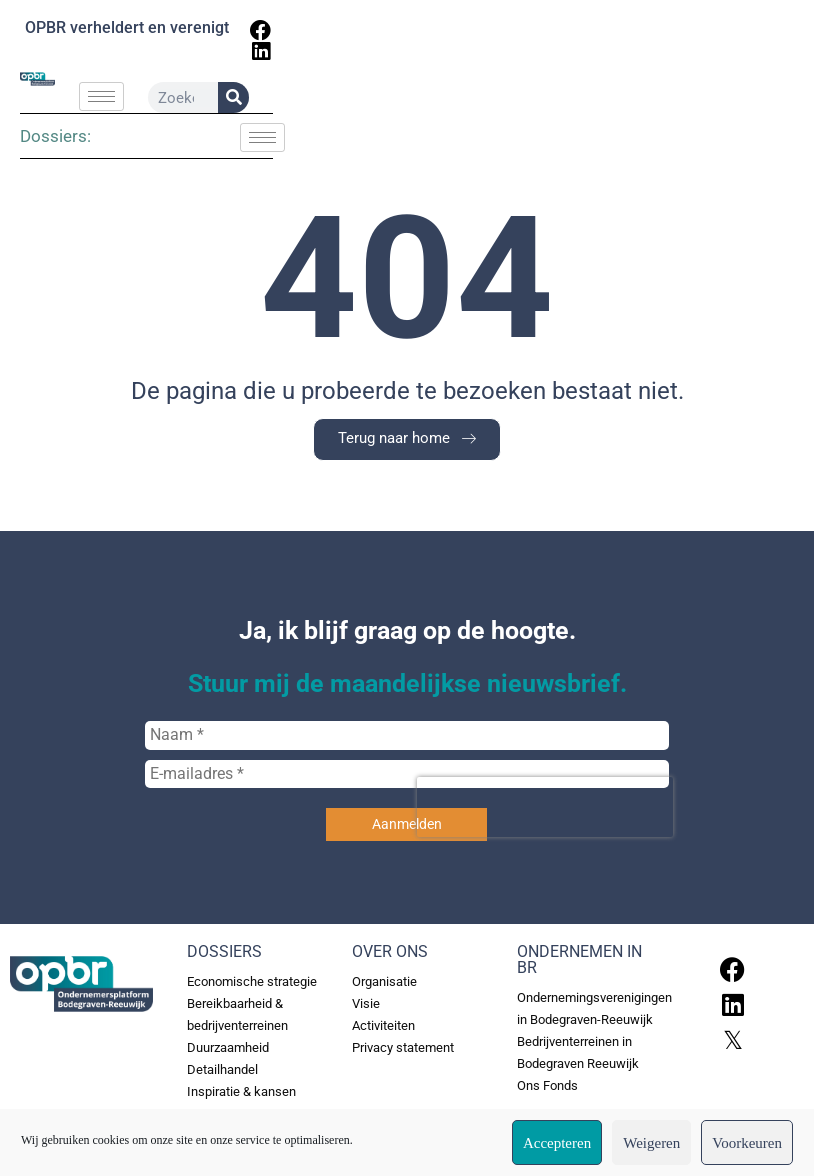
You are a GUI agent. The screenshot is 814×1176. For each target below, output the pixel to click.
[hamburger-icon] (330, 98)
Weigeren (651, 1143)
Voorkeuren (747, 1143)
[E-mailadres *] (407, 799)
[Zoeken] (725, 99)
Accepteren (557, 1143)
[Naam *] (407, 760)
